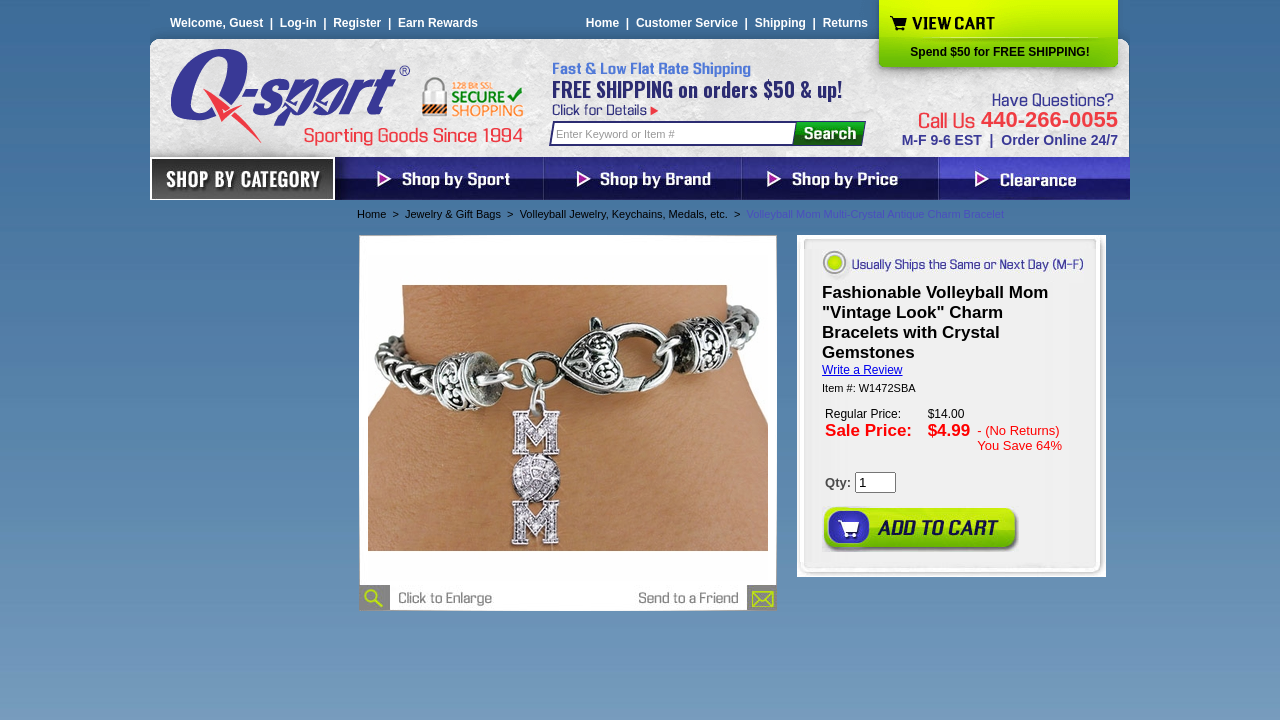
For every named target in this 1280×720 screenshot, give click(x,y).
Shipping (780, 23)
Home (602, 23)
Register (357, 23)
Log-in (298, 23)
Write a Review (862, 370)
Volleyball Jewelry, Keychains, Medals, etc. (624, 214)
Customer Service (687, 23)
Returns (845, 23)
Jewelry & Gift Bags (453, 214)
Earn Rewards (438, 23)
